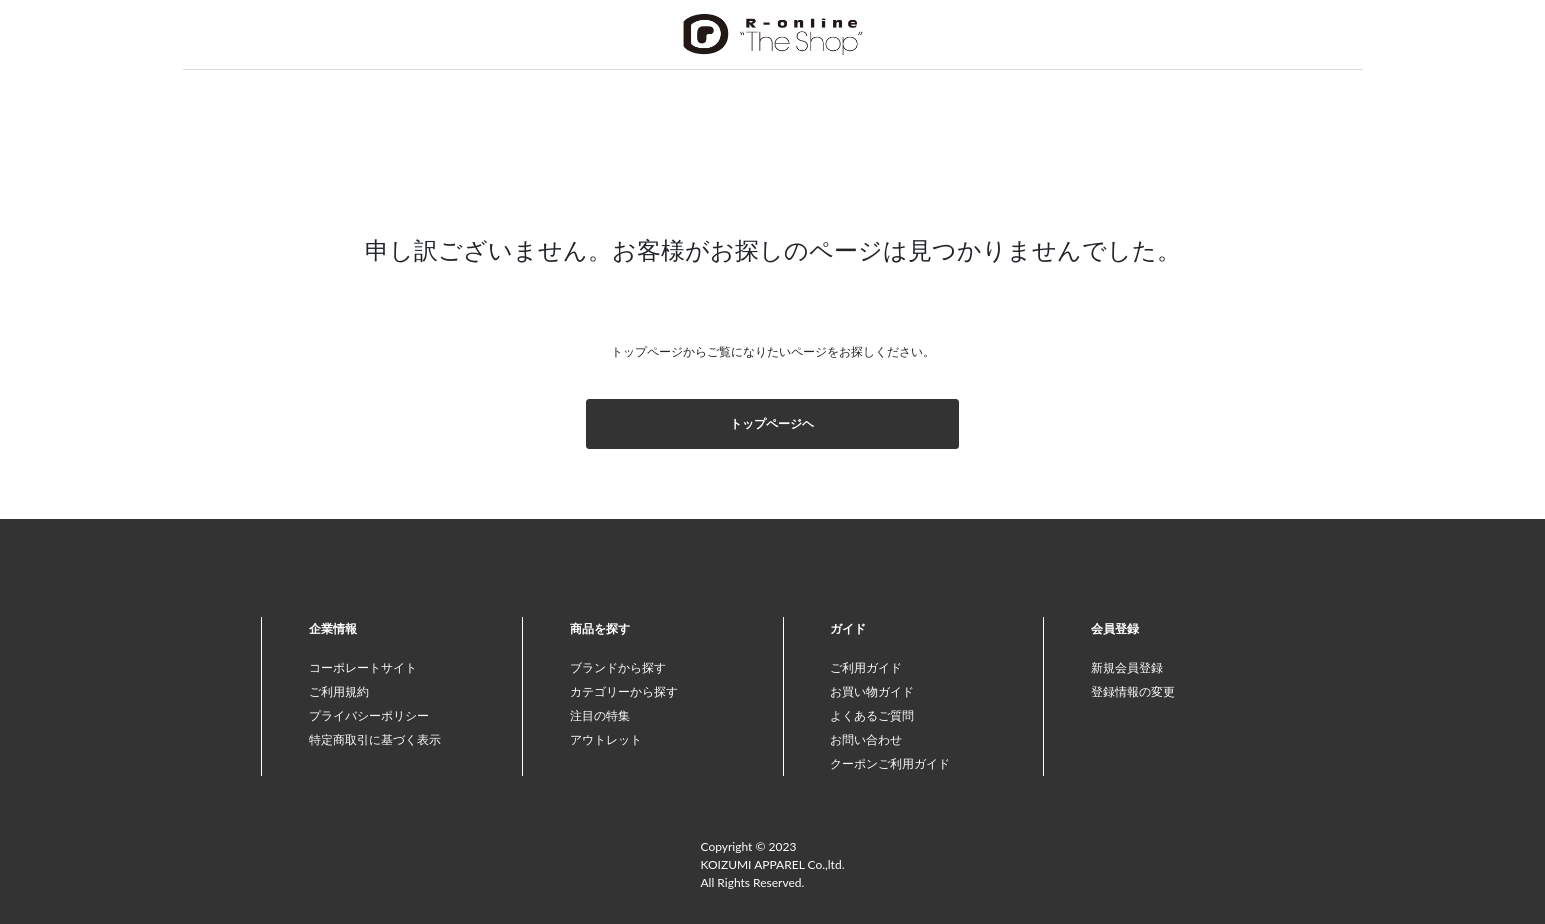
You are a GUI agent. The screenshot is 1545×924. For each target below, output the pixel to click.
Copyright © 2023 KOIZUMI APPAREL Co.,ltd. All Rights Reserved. (773, 864)
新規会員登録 (1127, 667)
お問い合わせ (866, 739)
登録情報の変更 (1133, 691)
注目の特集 (600, 715)
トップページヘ (772, 423)
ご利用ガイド (866, 667)
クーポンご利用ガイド (890, 763)
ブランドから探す (618, 667)
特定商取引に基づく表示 (375, 739)
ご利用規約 (339, 691)
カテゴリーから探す (624, 691)
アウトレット (606, 739)
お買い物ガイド (872, 691)
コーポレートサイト (363, 667)
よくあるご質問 (872, 715)
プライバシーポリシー (369, 715)
